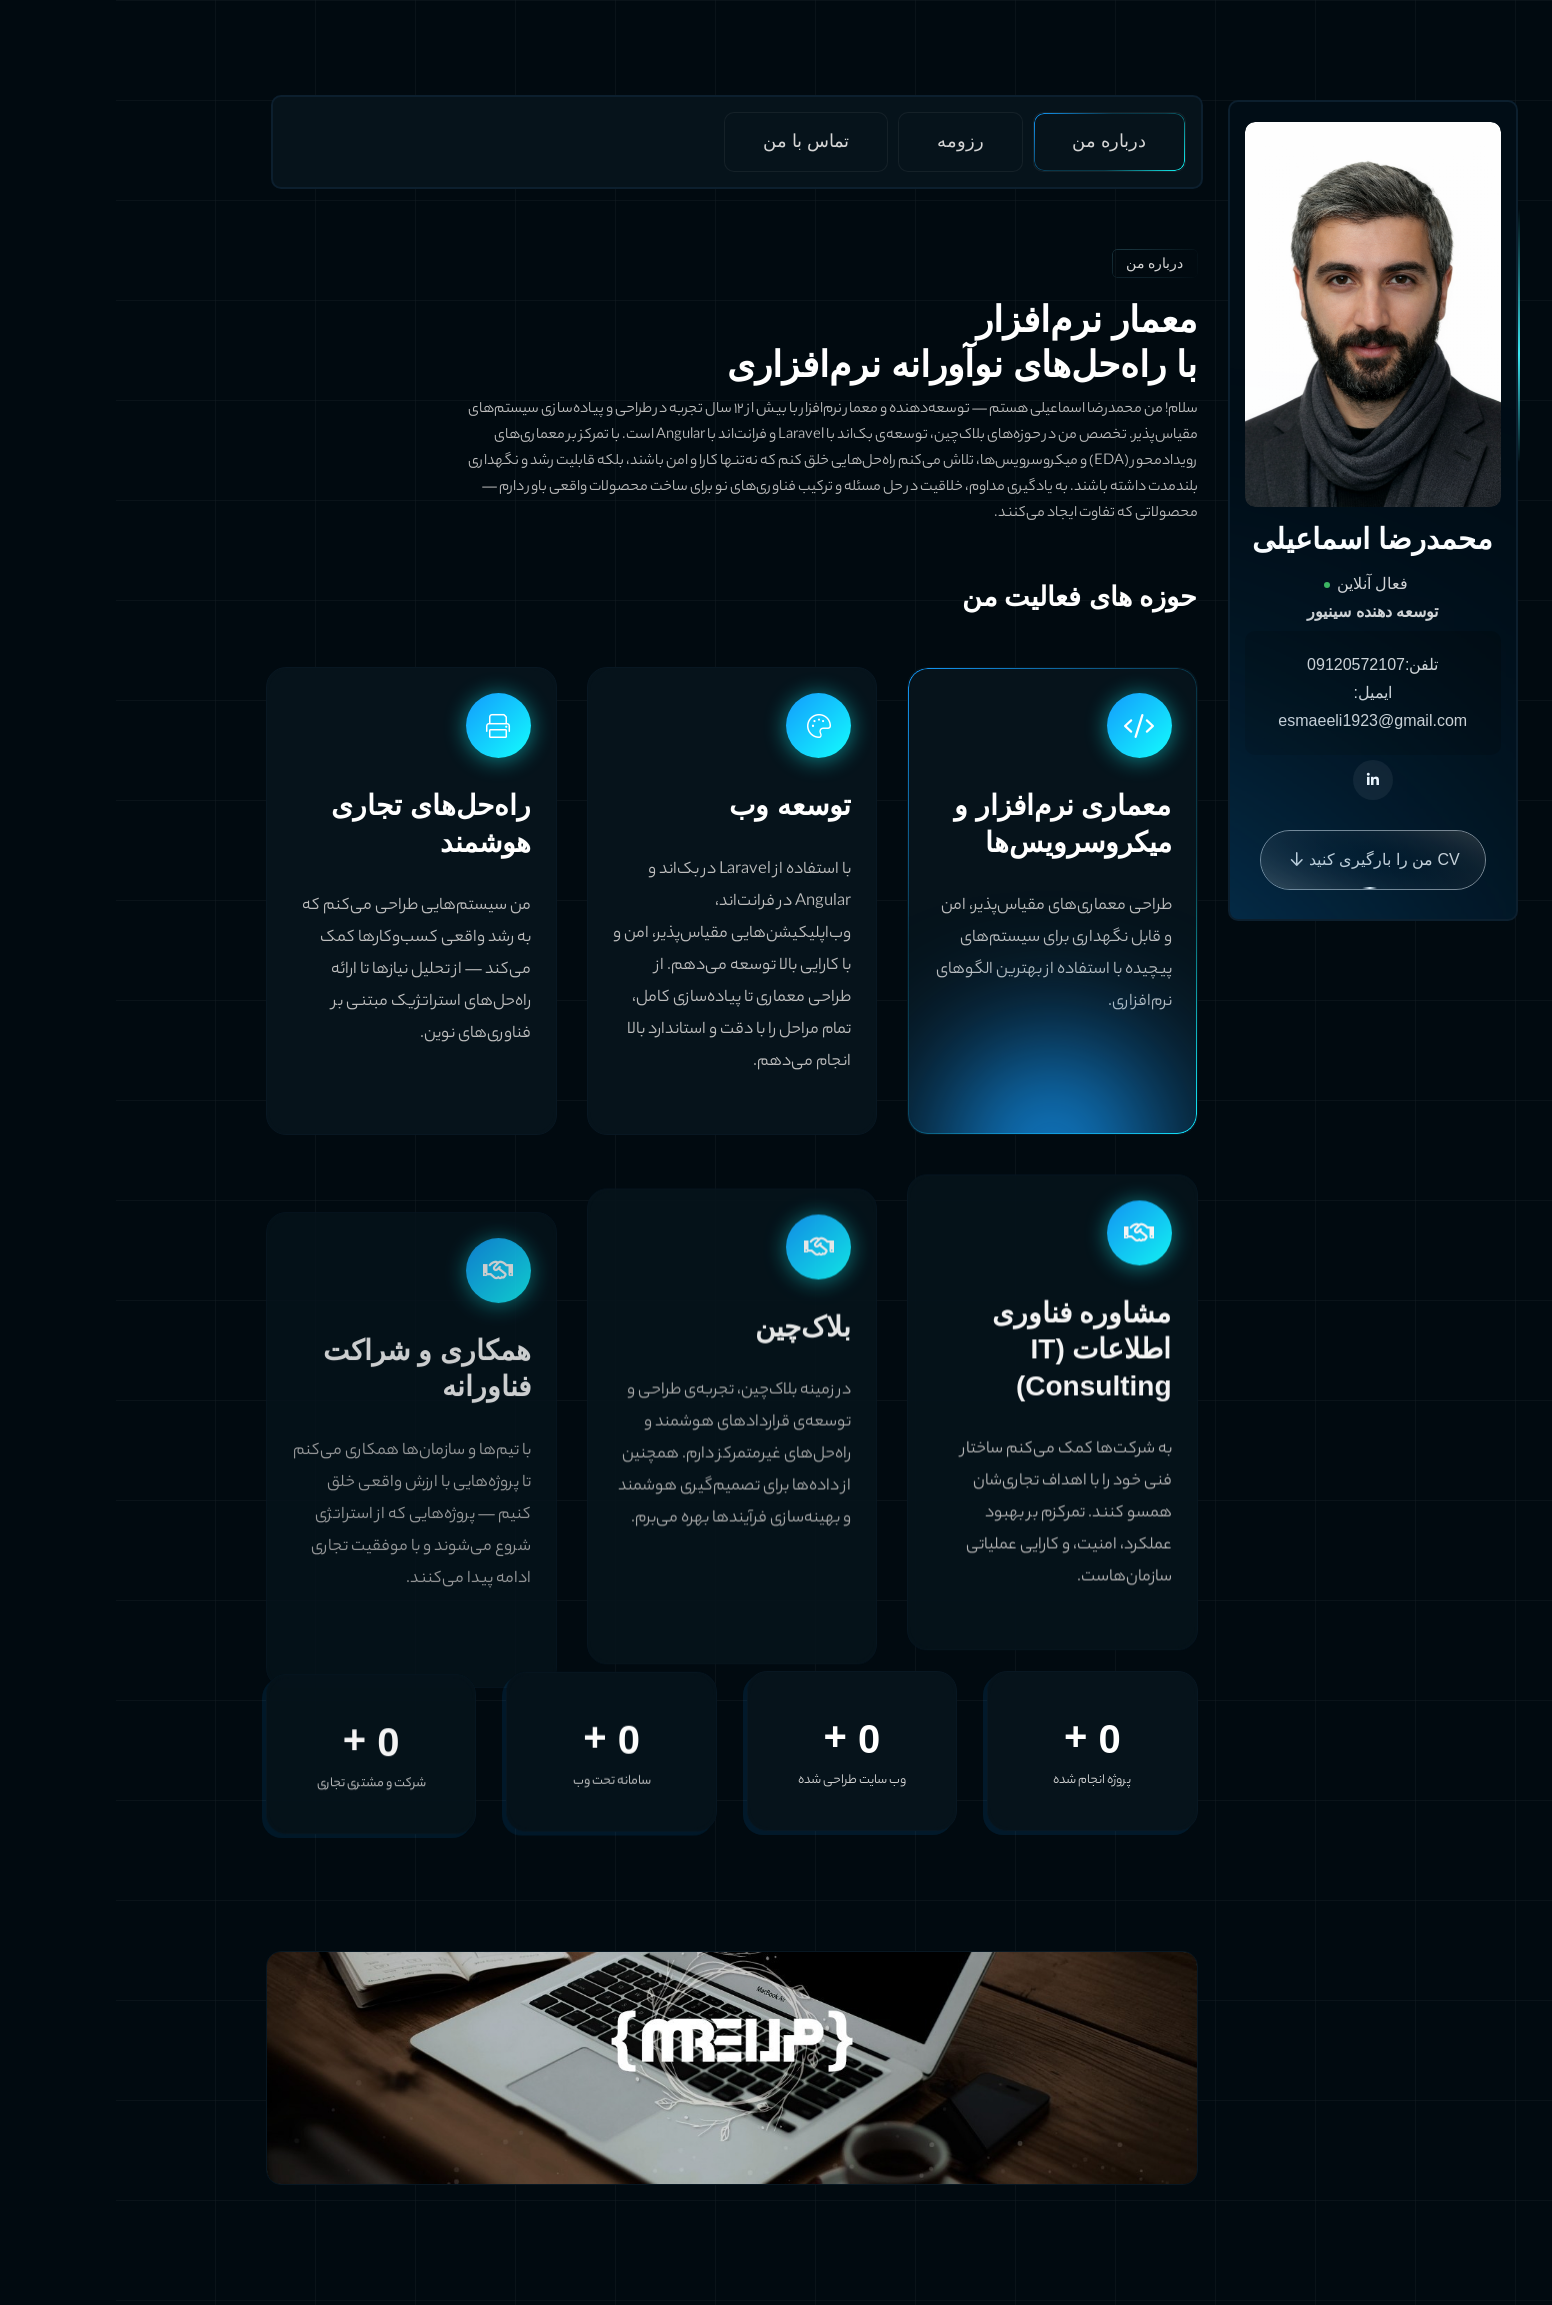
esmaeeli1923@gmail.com (1256, 720)
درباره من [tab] (993, 141)
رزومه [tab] (844, 141)
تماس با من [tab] (690, 141)
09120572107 (1240, 664)
